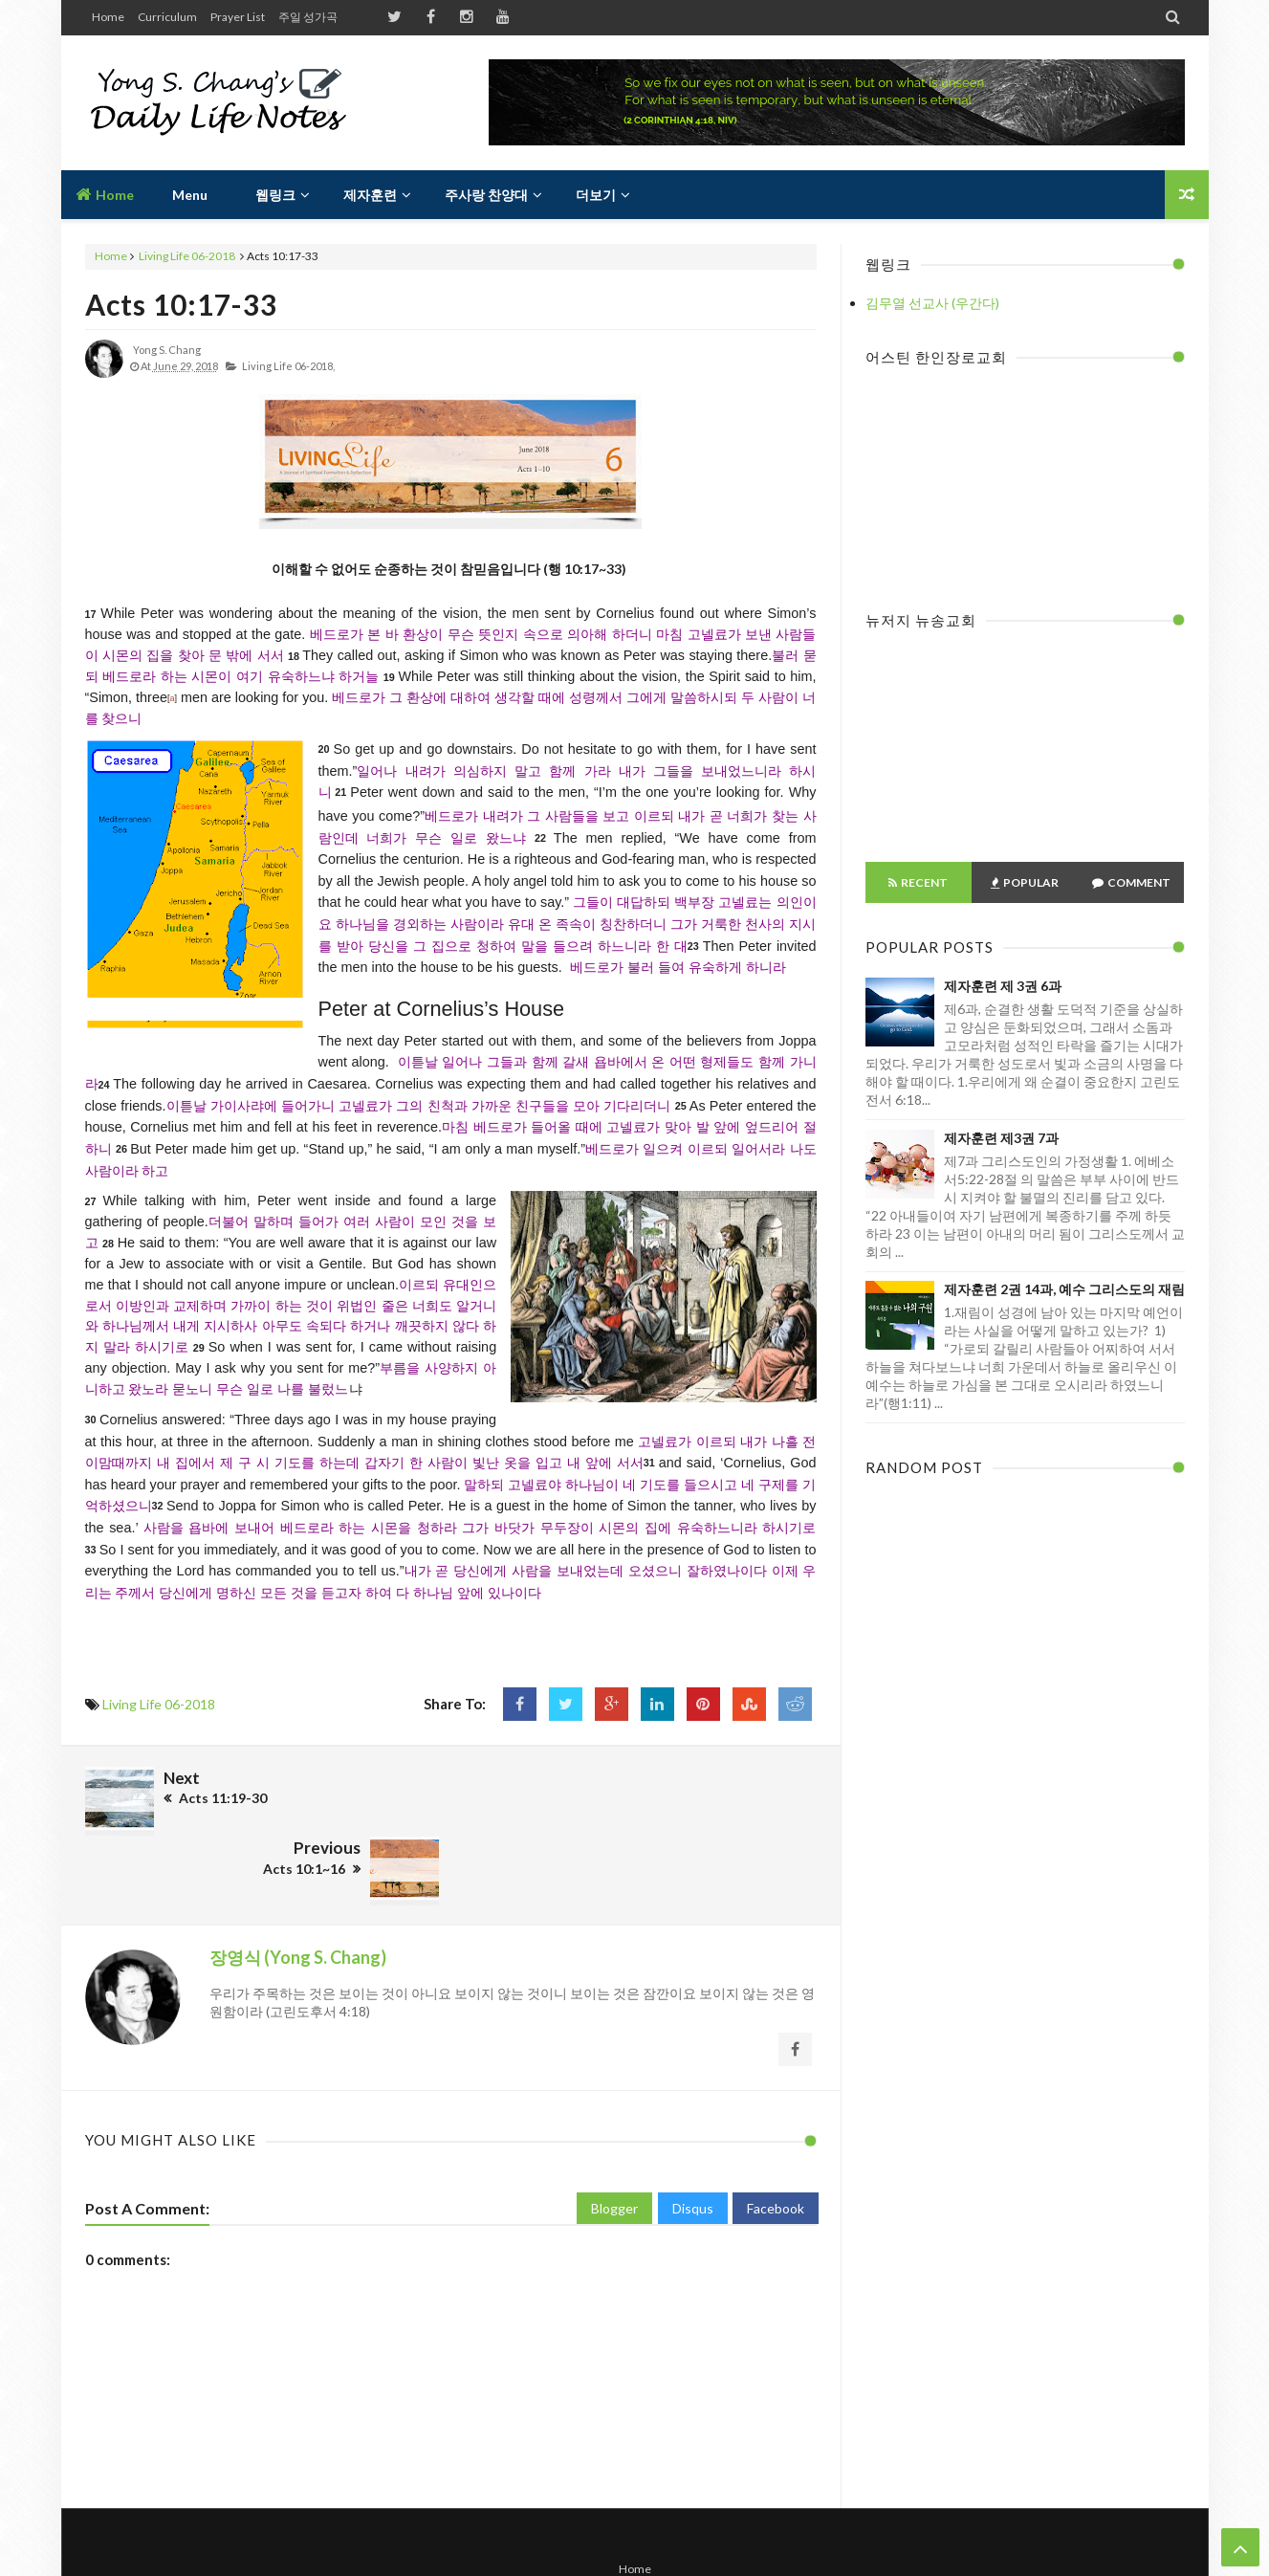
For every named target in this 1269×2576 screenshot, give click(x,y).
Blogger (614, 2136)
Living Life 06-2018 (187, 256)
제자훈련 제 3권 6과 (1002, 986)
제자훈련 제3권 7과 (1001, 1138)
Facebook (775, 2136)
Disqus (692, 2136)
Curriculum (167, 17)
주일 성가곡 (308, 17)
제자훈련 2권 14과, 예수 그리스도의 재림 (1064, 1289)
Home (108, 17)
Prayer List (237, 17)
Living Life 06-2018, (288, 366)
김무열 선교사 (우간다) (932, 303)
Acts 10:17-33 (181, 304)
